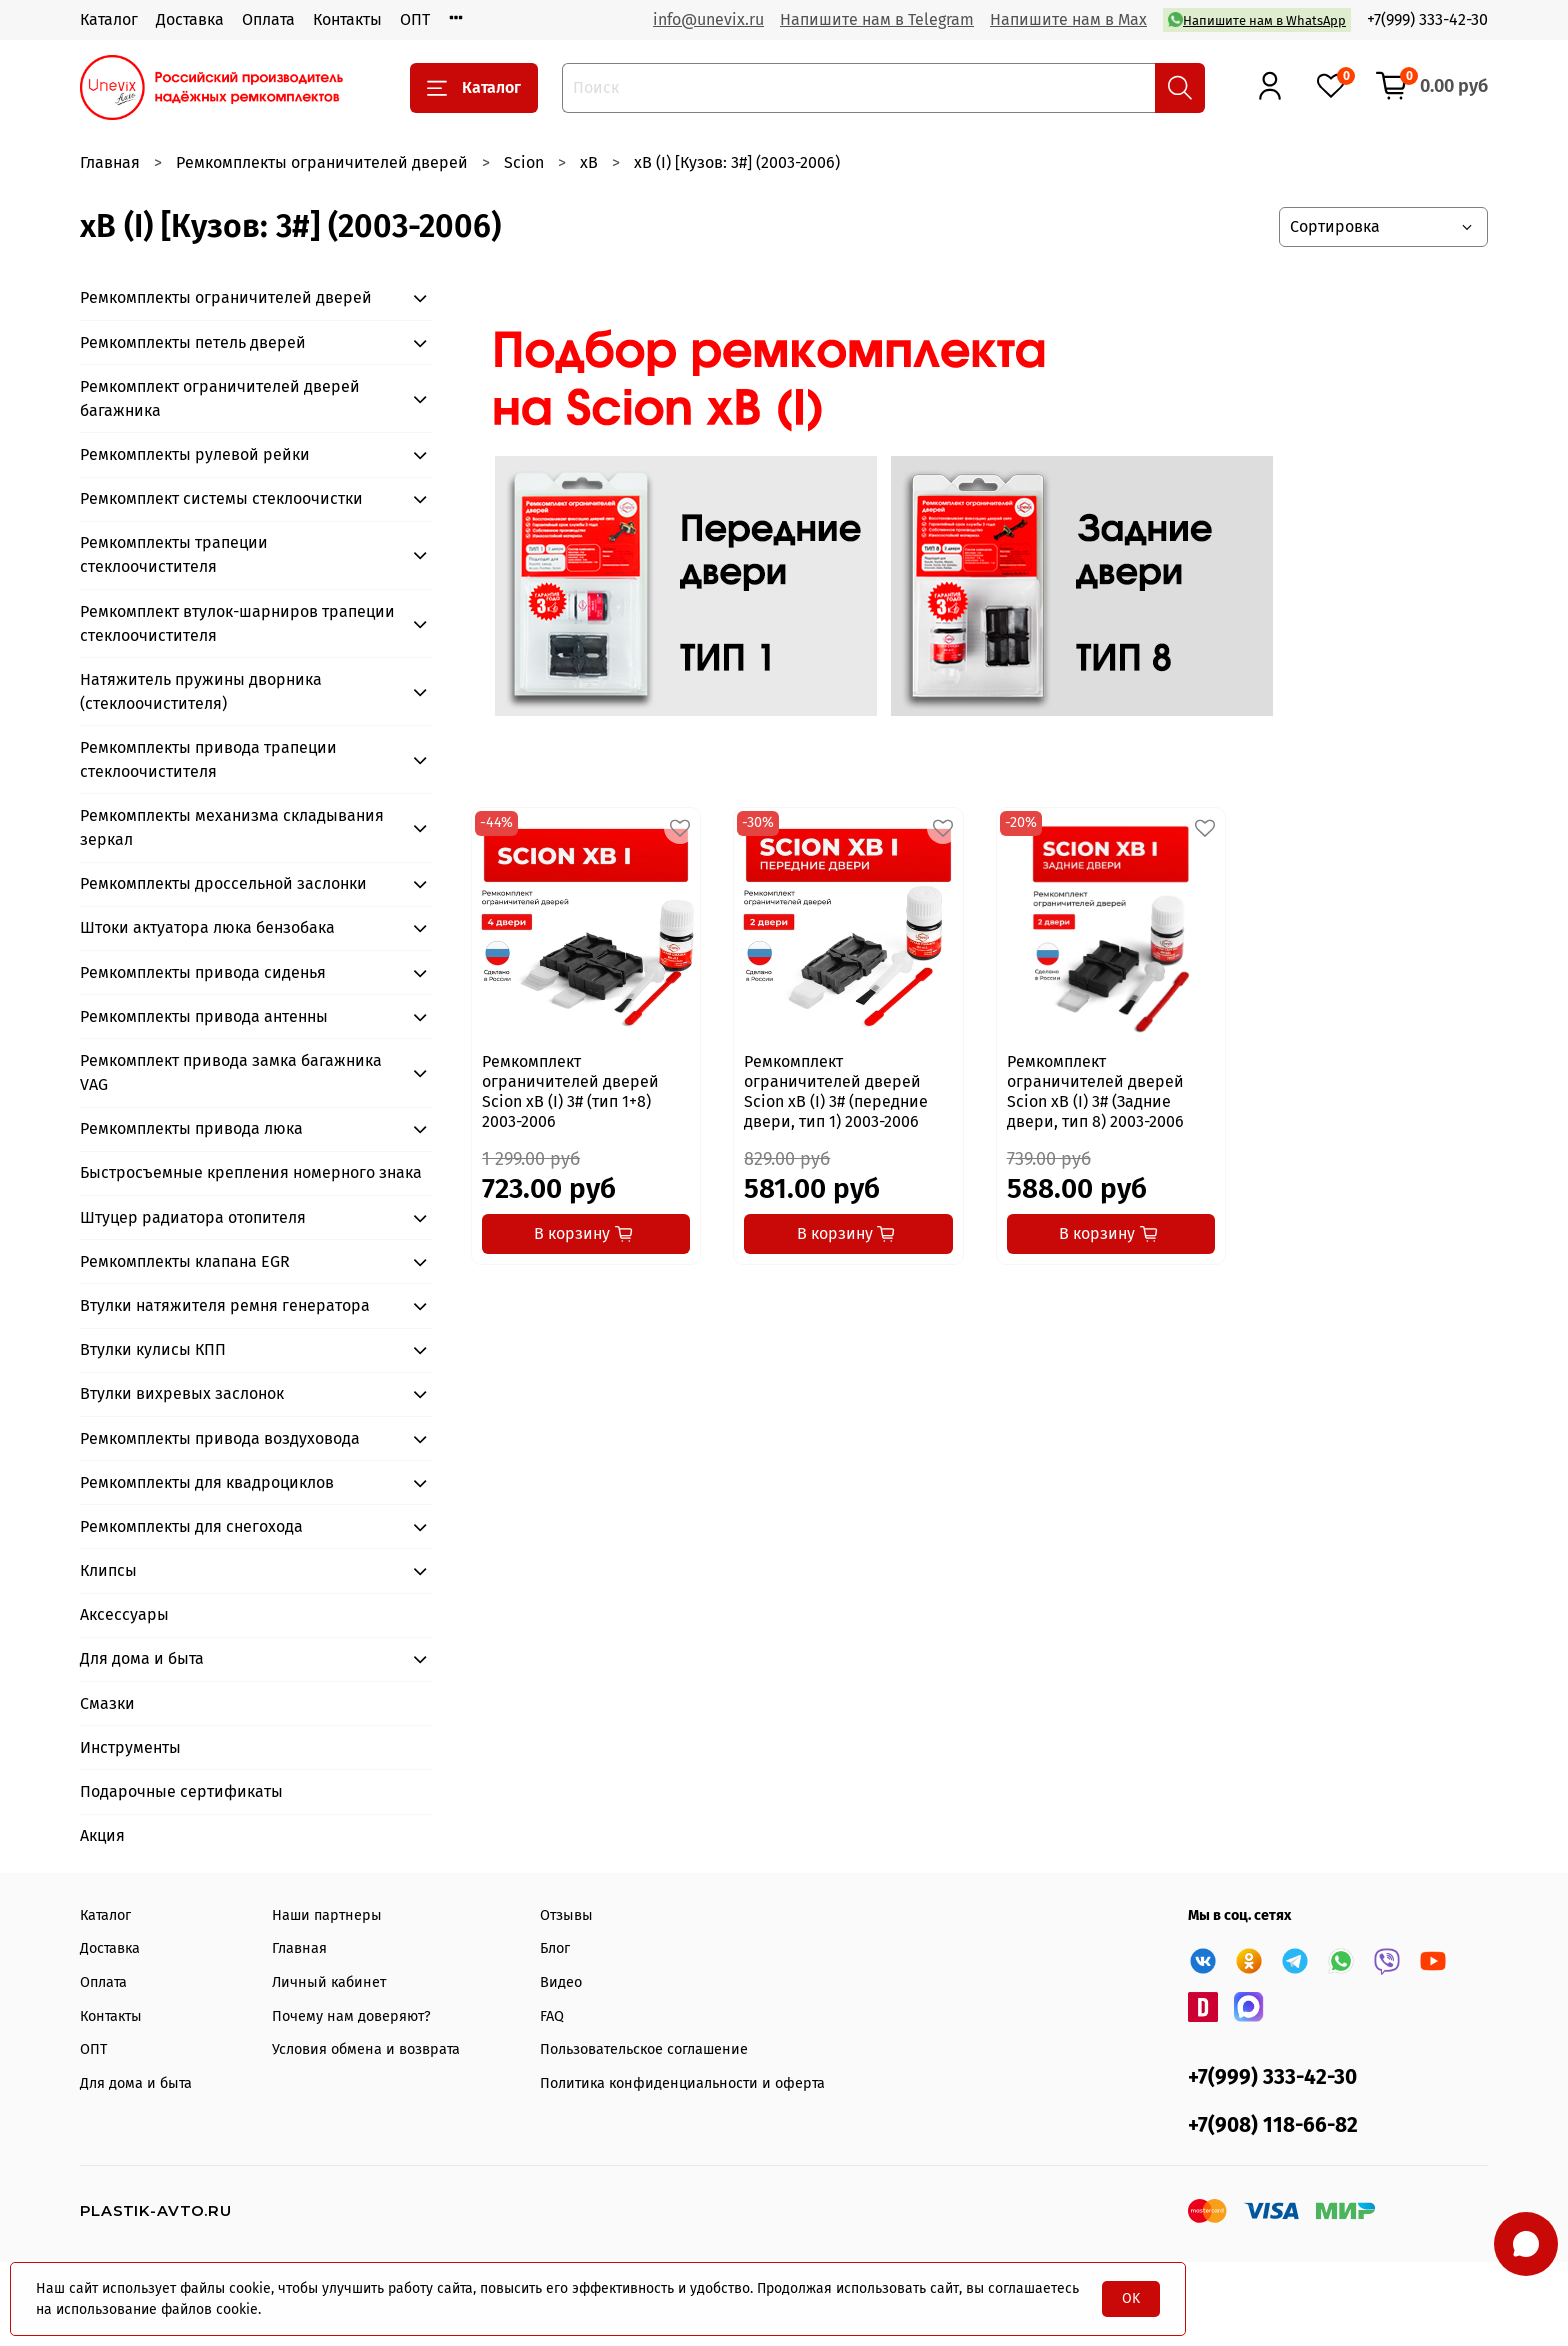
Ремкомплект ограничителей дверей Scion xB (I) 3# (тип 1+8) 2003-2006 (570, 1091)
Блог (555, 1948)
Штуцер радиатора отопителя (193, 1217)
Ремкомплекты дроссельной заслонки (223, 883)
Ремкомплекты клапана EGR (185, 1261)
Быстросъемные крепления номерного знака (251, 1172)
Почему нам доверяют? (351, 2016)
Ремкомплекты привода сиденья (203, 972)
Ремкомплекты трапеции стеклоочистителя (174, 554)
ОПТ (415, 19)
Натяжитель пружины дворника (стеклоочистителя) (201, 691)
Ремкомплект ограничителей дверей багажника (220, 398)
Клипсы (108, 1570)
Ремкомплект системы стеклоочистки (221, 498)
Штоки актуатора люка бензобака (207, 927)
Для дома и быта (142, 1658)
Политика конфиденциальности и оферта (682, 2083)
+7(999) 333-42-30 (1427, 19)
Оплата (268, 19)
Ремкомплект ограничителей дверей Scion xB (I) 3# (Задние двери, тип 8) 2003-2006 (1095, 1091)
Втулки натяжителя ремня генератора (225, 1305)
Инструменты (130, 1747)
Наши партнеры (327, 1915)
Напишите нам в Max (1068, 19)
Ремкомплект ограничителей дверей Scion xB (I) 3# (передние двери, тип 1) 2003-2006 (836, 1091)
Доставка (190, 19)
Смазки (107, 1703)
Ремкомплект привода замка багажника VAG (231, 1072)
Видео (561, 1982)
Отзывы (566, 1915)
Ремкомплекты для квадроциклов (207, 1482)
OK (1131, 2298)
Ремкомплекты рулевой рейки (195, 454)
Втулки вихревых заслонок (182, 1393)
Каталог (109, 19)
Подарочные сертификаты (181, 1791)
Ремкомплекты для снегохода (191, 1526)
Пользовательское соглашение (644, 2049)
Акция (102, 1835)
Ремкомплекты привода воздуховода (220, 1438)
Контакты (347, 19)
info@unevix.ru (708, 19)
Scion (524, 162)
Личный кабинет (329, 1982)
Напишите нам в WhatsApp (1257, 19)
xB (589, 162)
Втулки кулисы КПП (153, 1349)
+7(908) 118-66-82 (1273, 2125)
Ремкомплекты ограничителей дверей (322, 162)
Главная (110, 162)
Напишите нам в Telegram (877, 19)
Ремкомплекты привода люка (191, 1128)
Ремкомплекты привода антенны (204, 1016)
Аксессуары (124, 1614)
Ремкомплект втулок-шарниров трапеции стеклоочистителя (237, 623)
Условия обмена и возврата (366, 2049)
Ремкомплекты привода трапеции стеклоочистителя (208, 759)
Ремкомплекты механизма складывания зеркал (232, 827)
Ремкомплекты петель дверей (193, 342)
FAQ (552, 2016)
